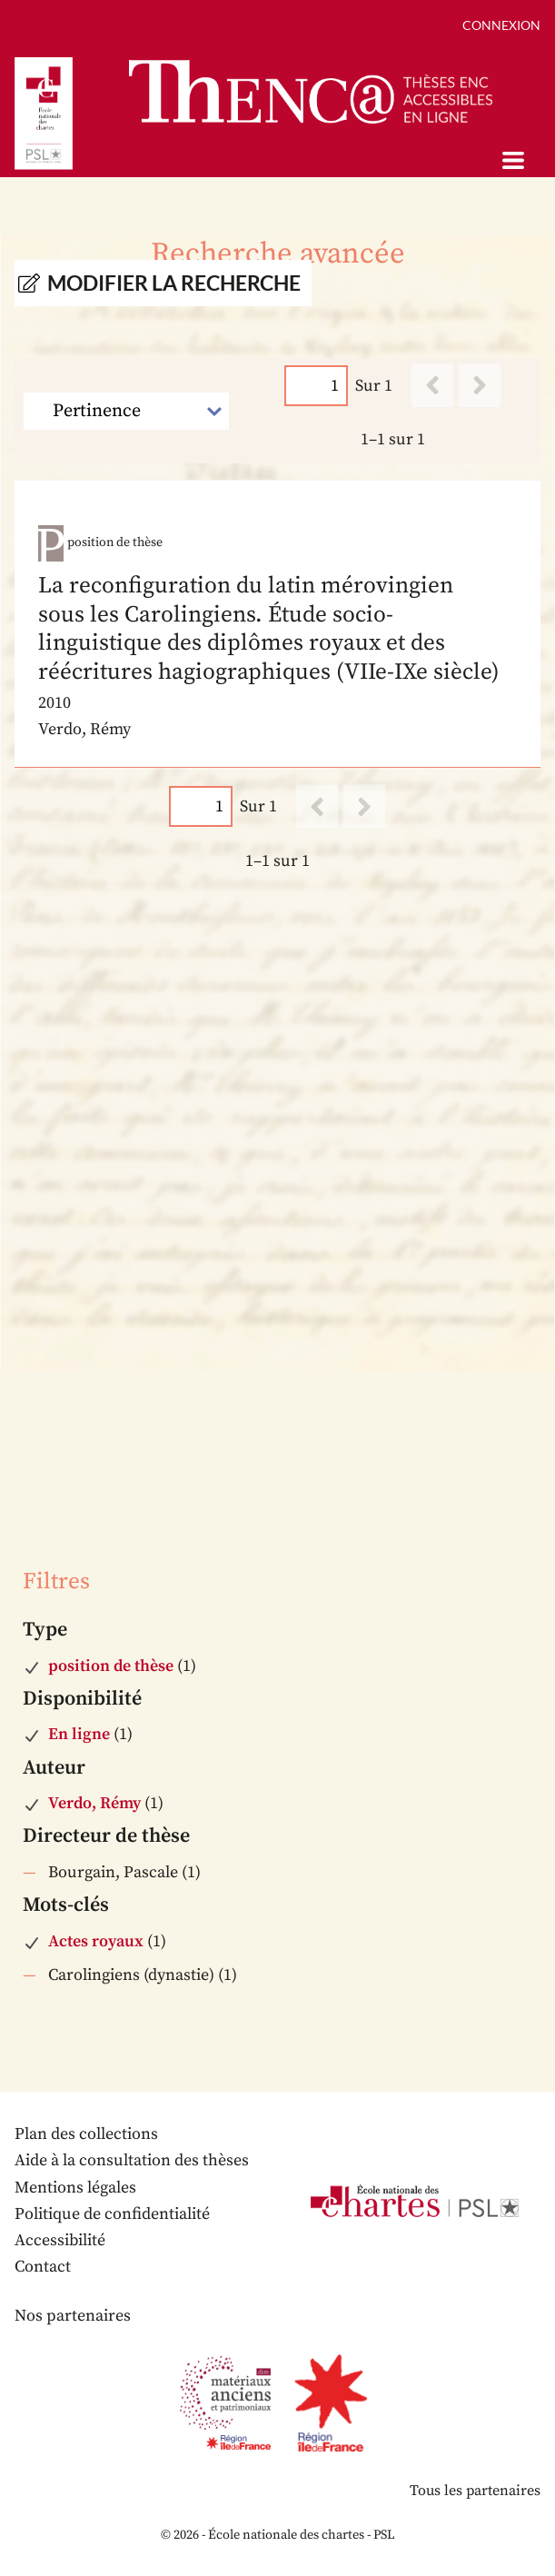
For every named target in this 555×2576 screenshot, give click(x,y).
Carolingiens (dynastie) (131, 1974)
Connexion (501, 25)
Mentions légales (75, 2187)
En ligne (79, 1734)
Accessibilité (60, 2240)
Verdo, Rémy (94, 1803)
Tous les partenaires (475, 2491)
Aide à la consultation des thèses (132, 2160)
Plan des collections (86, 2133)
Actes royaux (96, 1941)
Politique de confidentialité (112, 2213)
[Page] (316, 385)
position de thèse (110, 1666)
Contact (43, 2266)
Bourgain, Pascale (113, 1872)
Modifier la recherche (174, 283)
